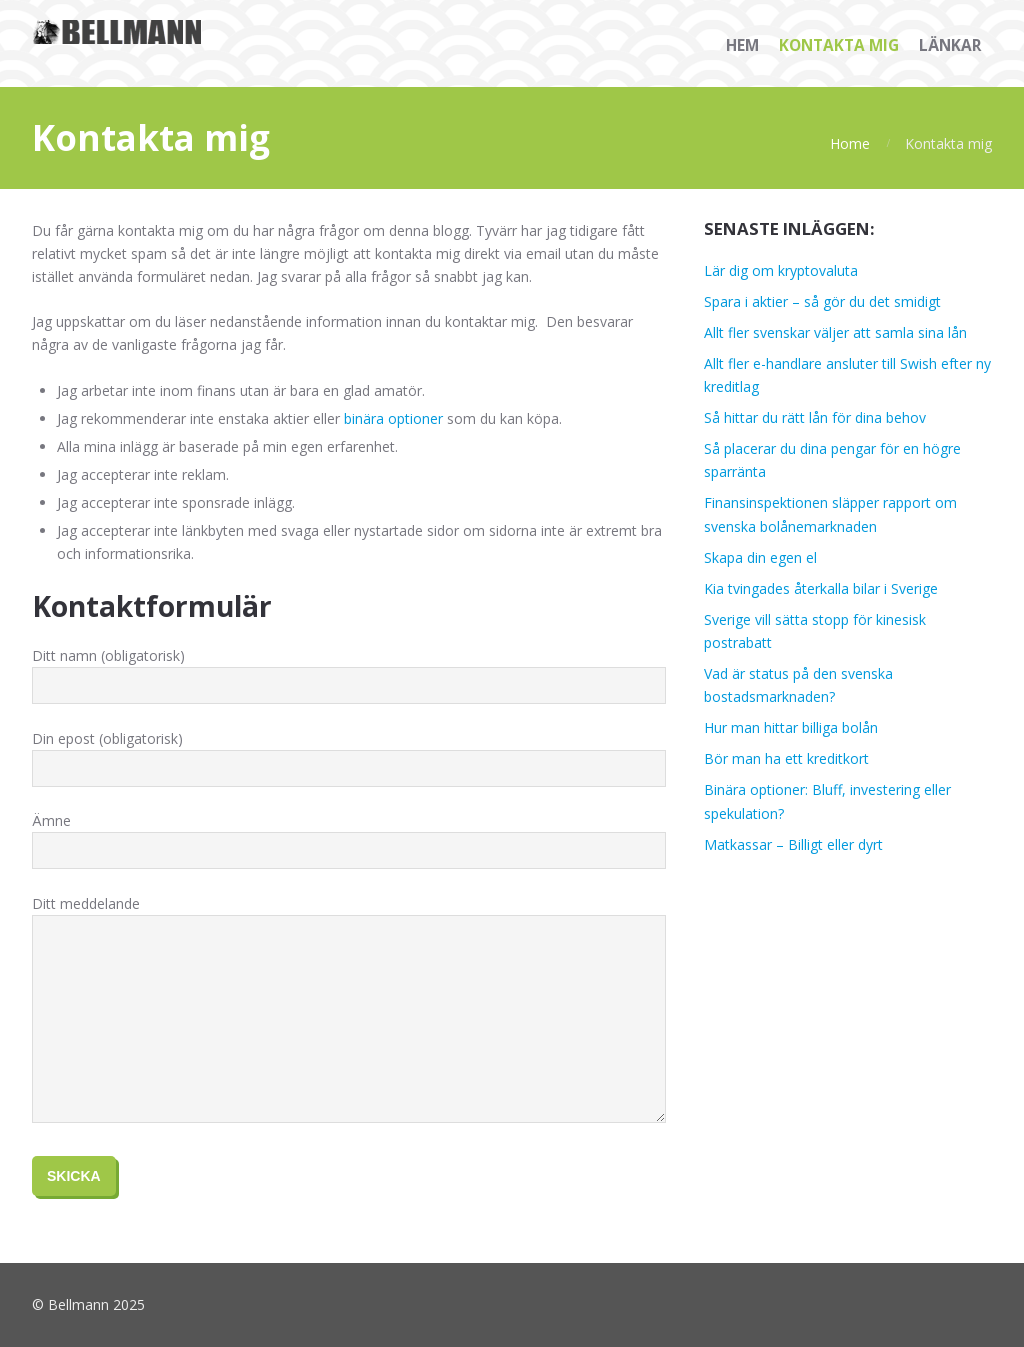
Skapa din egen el (760, 557)
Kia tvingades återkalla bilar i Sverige (821, 588)
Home (850, 143)
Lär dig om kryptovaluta (781, 270)
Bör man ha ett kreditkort (786, 758)
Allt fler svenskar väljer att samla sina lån (835, 332)
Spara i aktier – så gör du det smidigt (822, 301)
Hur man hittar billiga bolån (791, 727)
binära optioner (393, 418)
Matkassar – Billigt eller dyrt (793, 844)
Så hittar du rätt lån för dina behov (815, 417)
